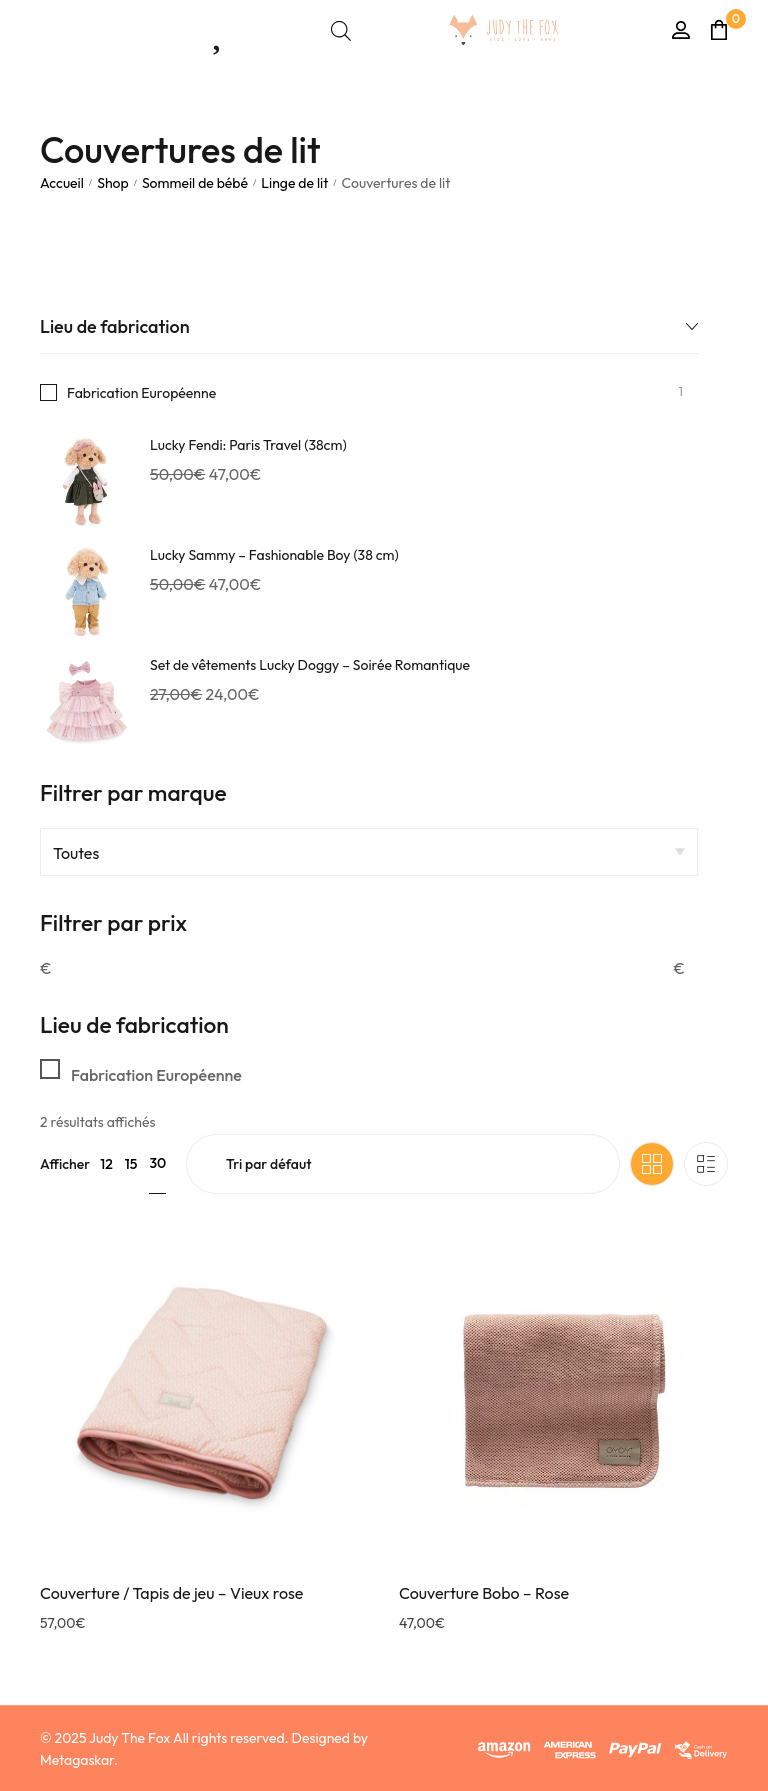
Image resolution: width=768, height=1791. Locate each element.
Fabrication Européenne (141, 393)
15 (131, 1164)
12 (106, 1164)
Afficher (65, 1164)
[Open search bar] (341, 30)
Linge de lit (294, 183)
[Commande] (403, 1164)
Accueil (62, 183)
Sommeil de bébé (195, 183)
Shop (113, 183)
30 (157, 1163)
